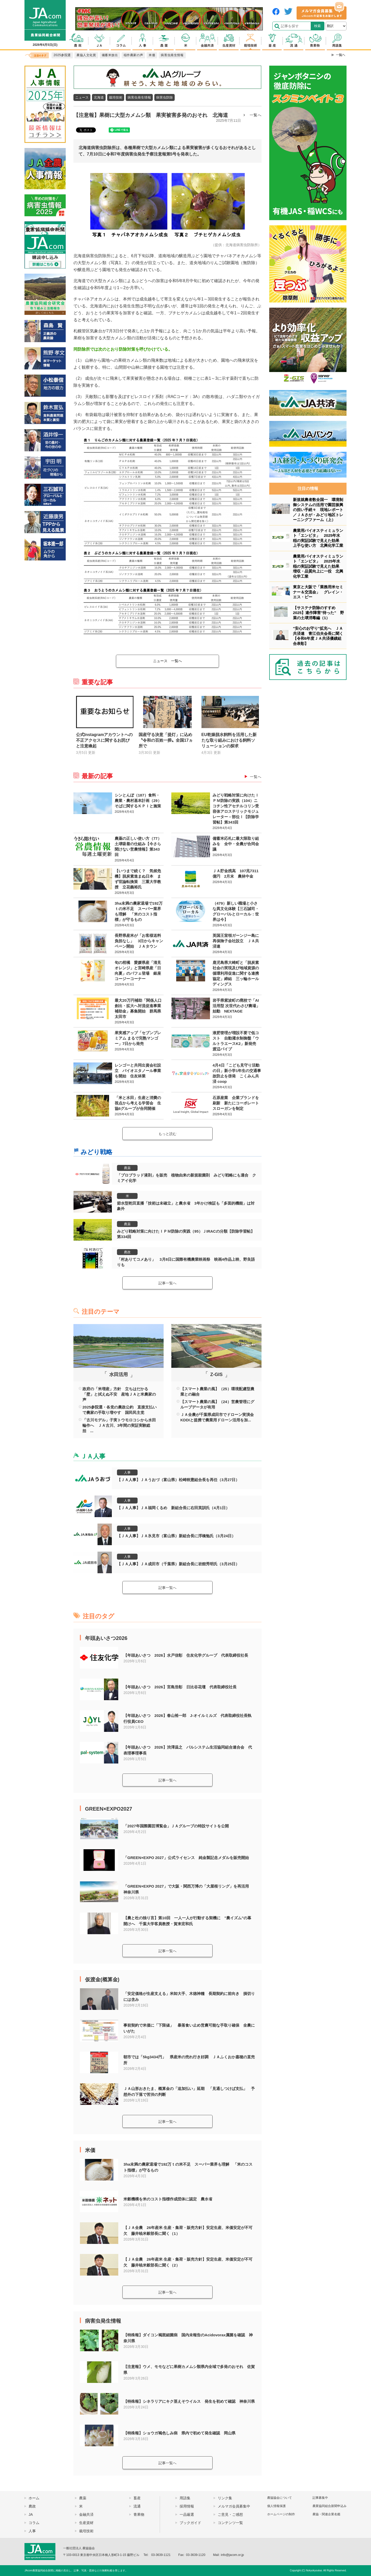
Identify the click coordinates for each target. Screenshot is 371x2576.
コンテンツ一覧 (230, 2523)
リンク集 (225, 2498)
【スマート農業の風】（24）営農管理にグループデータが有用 (217, 1404)
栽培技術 (115, 97)
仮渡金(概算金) (102, 1979)
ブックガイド (190, 2523)
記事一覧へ (167, 1283)
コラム (34, 2523)
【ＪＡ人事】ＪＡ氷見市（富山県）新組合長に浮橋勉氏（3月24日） (176, 1536)
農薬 (127, 1168)
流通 (137, 2506)
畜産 (137, 2498)
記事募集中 (320, 2498)
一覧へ (256, 115)
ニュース (82, 97)
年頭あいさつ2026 (106, 1638)
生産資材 (86, 2523)
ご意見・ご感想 (230, 2514)
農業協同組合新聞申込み (330, 2506)
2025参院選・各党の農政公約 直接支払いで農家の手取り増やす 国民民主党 (119, 1410)
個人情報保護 (276, 2506)
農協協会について (279, 2498)
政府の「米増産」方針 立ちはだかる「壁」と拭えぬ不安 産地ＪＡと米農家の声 (119, 1394)
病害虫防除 (164, 97)
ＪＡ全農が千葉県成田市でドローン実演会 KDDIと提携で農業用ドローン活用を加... (218, 1417)
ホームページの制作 (281, 2514)
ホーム (34, 2498)
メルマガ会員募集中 (234, 2506)
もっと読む (167, 1134)
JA (31, 2514)
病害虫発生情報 (139, 97)
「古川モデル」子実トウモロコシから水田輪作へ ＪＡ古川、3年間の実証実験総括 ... (119, 1425)
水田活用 (118, 1374)
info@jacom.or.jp (232, 2555)
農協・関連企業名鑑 (326, 2514)
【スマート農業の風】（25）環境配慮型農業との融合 (217, 1391)
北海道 (99, 97)
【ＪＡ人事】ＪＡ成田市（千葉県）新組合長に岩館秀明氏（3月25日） (178, 1564)
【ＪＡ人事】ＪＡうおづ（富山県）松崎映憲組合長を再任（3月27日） (178, 1479)
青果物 (138, 2514)
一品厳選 (187, 2514)
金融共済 (86, 2514)
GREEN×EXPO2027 (108, 1809)
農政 (127, 1252)
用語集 (185, 2498)
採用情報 (187, 2506)
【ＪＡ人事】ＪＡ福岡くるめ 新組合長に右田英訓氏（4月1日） (173, 1508)
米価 (90, 2150)
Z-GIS (216, 1374)
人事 (127, 1472)
